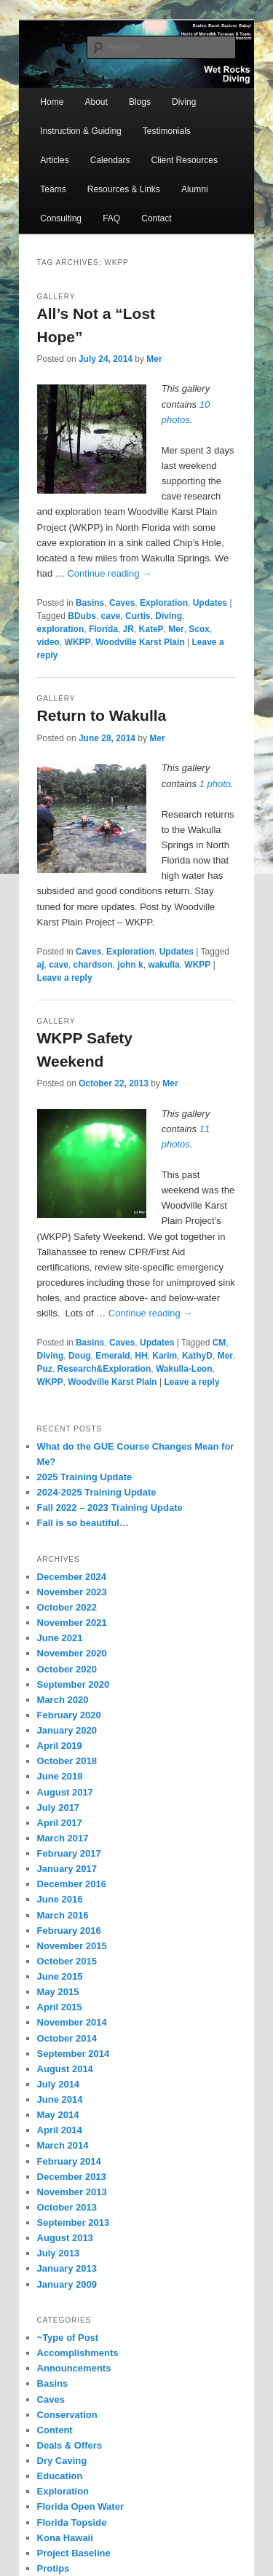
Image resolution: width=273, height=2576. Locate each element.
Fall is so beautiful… (83, 1522)
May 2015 (58, 1991)
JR (128, 629)
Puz (44, 1369)
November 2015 (72, 1945)
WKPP (78, 642)
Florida (103, 629)
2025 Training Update (84, 1476)
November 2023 (72, 1592)
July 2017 (58, 1807)
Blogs (140, 102)
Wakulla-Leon (184, 1369)
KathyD (197, 1356)
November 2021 (72, 1622)
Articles (54, 160)
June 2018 (60, 1776)
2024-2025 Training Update (97, 1492)
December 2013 (71, 2176)
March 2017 (63, 1838)
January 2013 (67, 2268)
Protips (53, 2568)
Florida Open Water (80, 2506)
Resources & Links (123, 189)
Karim (164, 1356)
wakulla (163, 965)
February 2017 (69, 1853)
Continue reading (109, 573)
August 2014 (65, 2068)
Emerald (112, 1356)
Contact (156, 218)
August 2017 (65, 1792)
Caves (122, 603)
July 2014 (58, 2084)
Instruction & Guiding (80, 131)
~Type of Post (68, 2337)
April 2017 (59, 1822)
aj (40, 965)
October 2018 (67, 1760)
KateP (151, 629)
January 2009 (67, 2284)
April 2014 (59, 2130)
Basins (90, 603)
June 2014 (60, 2099)
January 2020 (67, 1730)
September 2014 (73, 2053)
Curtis (138, 616)
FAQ (111, 218)
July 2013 (58, 2253)
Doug (79, 1356)
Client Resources (184, 160)
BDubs (82, 616)
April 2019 (59, 1745)
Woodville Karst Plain (139, 642)
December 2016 (71, 1883)
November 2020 (72, 1653)
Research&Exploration (104, 1369)
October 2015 (67, 1961)
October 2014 (67, 2038)
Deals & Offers (70, 2445)
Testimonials (167, 131)
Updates (210, 603)
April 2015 (59, 2007)
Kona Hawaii (65, 2537)
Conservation (67, 2414)
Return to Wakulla (102, 715)
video (48, 642)
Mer (154, 359)
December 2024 (71, 1576)
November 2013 (72, 2191)
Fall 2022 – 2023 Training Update (110, 1507)
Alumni (194, 189)
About (95, 102)
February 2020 (69, 1715)
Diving (184, 102)
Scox (199, 629)
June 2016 (60, 1899)
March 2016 (63, 1915)
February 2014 (69, 2161)
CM (219, 1343)
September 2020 (73, 1684)
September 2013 (73, 2222)
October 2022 (67, 1607)
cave (111, 616)
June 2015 (60, 1976)
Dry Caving (62, 2460)
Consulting (61, 218)
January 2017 (67, 1868)
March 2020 (63, 1699)
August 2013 (65, 2237)
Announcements (74, 2368)
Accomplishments (78, 2352)
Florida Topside (72, 2522)
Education (60, 2475)
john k (130, 965)
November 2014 (72, 2022)
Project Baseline (74, 2553)
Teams (53, 189)
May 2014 (58, 2114)
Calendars (110, 160)
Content (55, 2430)
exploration (60, 629)
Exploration (164, 603)
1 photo (215, 783)
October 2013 (67, 2207)
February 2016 (69, 1930)
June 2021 (60, 1637)
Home (51, 102)
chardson (93, 965)
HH (141, 1356)
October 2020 (67, 1669)
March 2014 (63, 2145)
